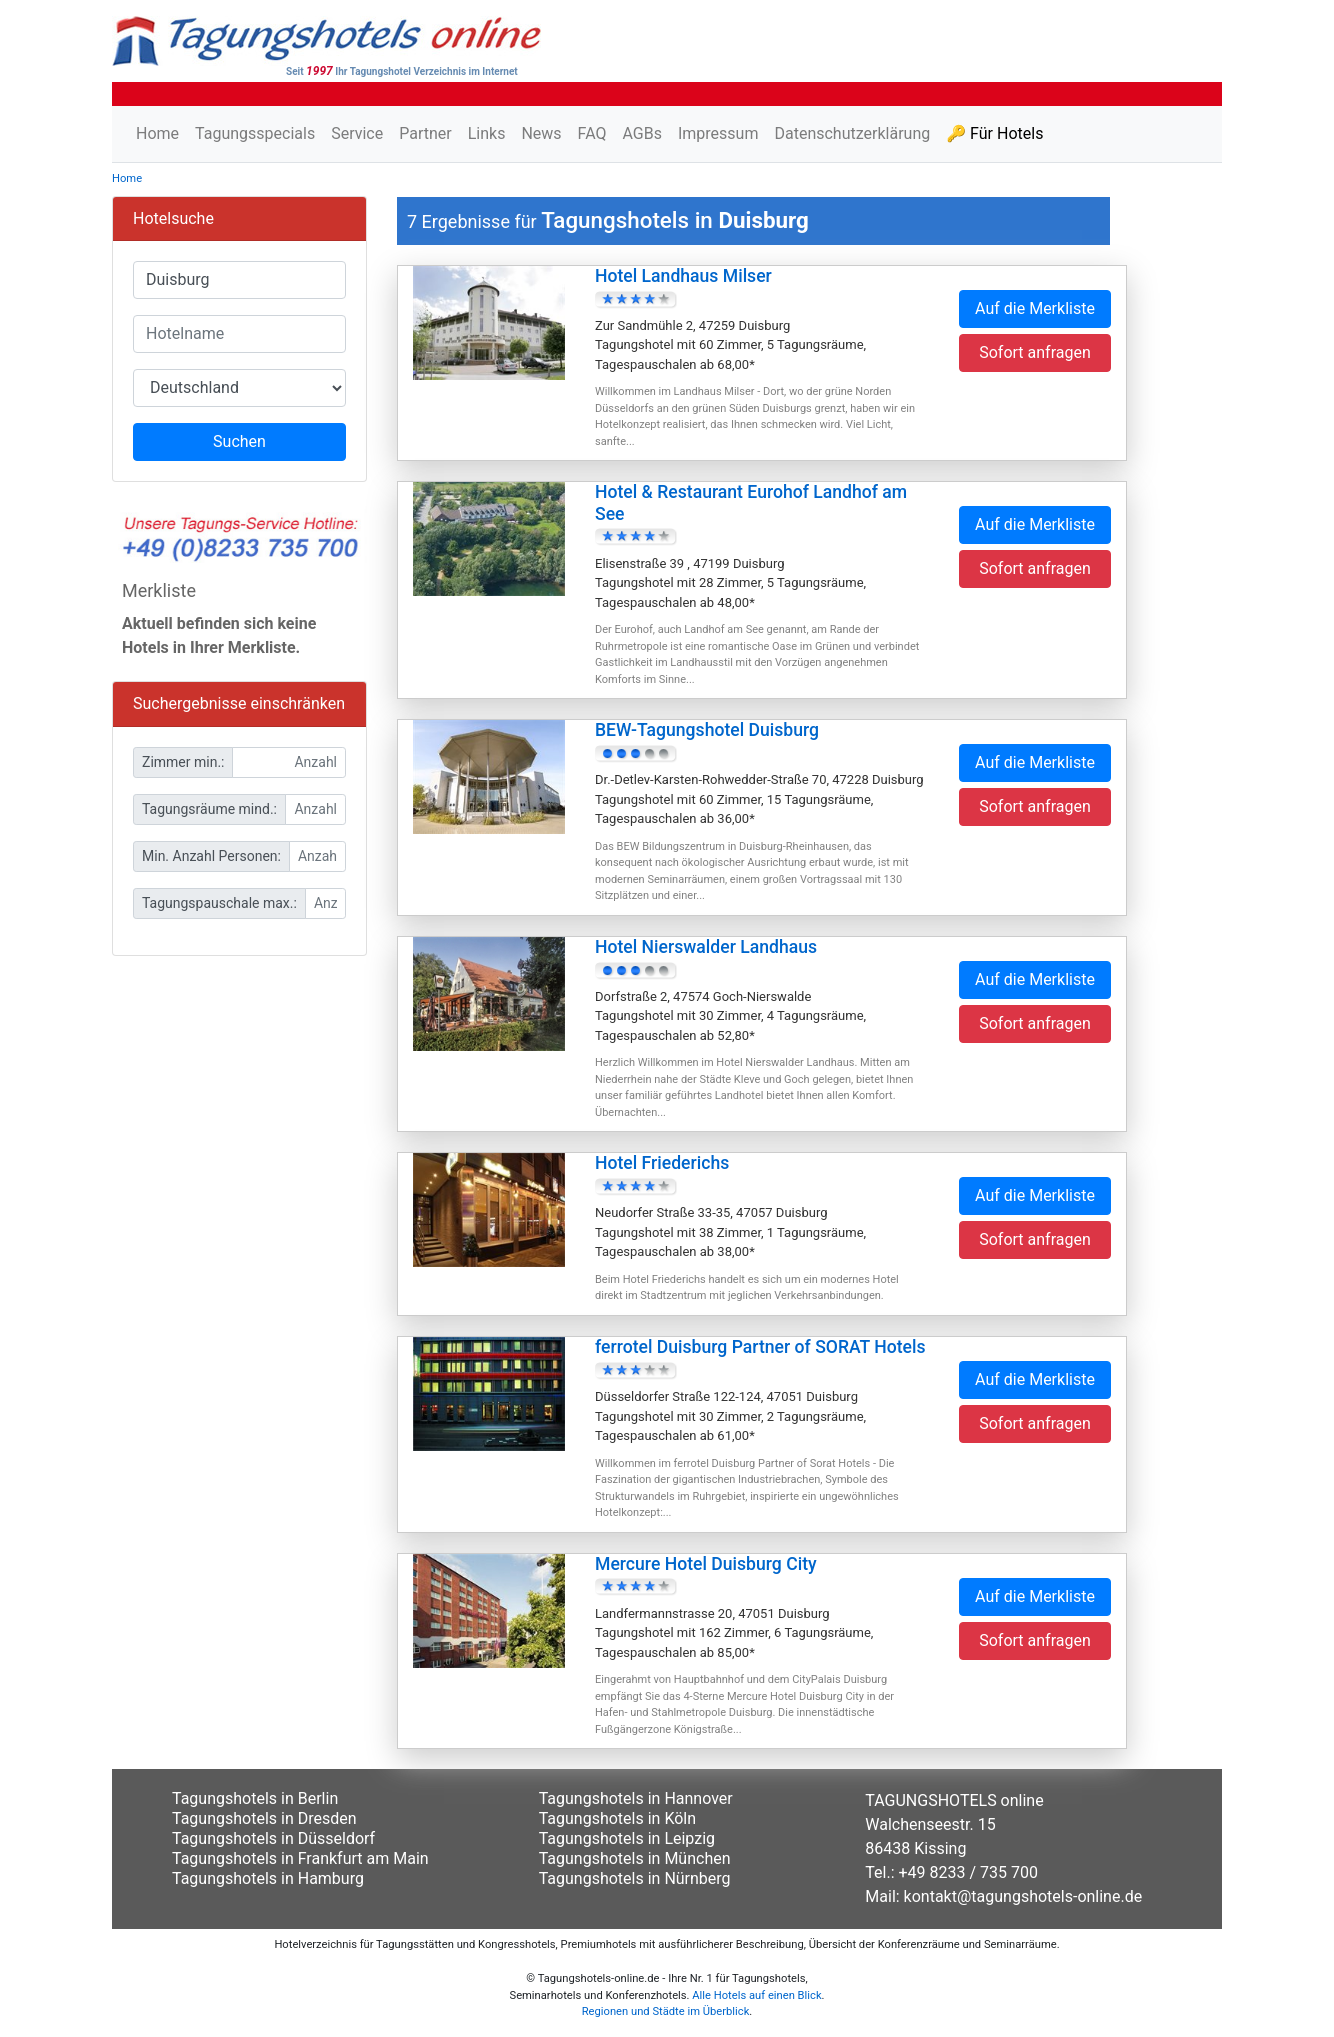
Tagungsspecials (255, 133)
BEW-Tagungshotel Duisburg (707, 730)
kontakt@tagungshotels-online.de (1023, 1896)
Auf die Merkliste (1035, 308)
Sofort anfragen (1035, 352)
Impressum (718, 133)
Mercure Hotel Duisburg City (706, 1564)
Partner (425, 133)
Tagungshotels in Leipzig (627, 1838)
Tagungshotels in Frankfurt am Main (300, 1858)
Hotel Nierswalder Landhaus (706, 947)
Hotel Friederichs (662, 1163)
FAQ (592, 133)
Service (357, 133)
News (541, 133)
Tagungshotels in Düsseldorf (273, 1838)
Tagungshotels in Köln (617, 1818)
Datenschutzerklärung (852, 133)
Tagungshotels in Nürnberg (635, 1878)
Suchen (239, 441)
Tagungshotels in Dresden (264, 1818)
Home (157, 133)
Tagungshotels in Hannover (636, 1798)
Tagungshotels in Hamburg (268, 1878)
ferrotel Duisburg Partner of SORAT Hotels (760, 1347)
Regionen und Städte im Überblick (666, 2011)
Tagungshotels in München (635, 1858)
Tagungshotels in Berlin (255, 1798)
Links (487, 133)
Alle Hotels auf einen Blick (756, 1995)
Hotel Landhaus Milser (683, 276)
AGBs (641, 133)
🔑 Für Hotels (994, 133)
